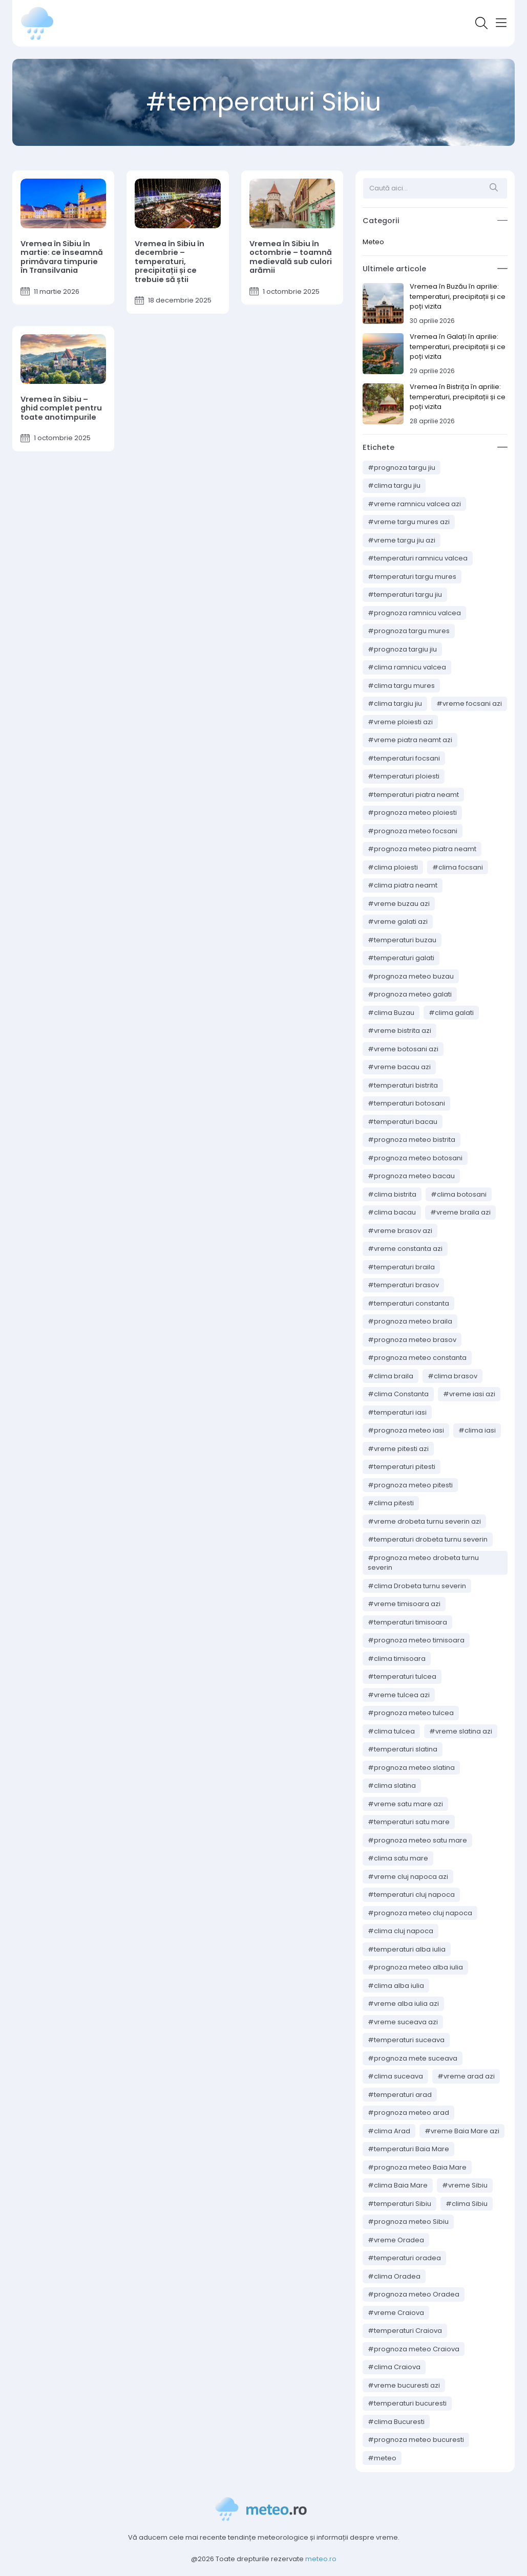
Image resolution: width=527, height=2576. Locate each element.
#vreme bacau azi (399, 1067)
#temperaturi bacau (402, 1122)
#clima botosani (459, 1194)
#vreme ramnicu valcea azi (414, 504)
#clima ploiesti (393, 867)
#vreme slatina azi (460, 1731)
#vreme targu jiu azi (401, 540)
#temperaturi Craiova (405, 2330)
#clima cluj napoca (400, 1931)
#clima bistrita (392, 1194)
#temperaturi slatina (402, 1749)
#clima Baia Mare (398, 2185)
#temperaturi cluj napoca (411, 1894)
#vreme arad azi (466, 2076)
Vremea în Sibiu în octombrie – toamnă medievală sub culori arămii (290, 257)
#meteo (382, 2458)
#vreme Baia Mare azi (462, 2131)
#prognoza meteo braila (410, 1321)
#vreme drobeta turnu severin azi (424, 1521)
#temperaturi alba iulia (407, 1949)
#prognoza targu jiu (401, 467)
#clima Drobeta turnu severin (417, 1586)
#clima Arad (389, 2131)
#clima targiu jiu (395, 703)
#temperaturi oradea (404, 2258)
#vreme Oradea (396, 2240)
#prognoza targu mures (409, 631)
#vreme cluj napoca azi (408, 1876)
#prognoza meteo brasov (412, 1340)
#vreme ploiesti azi (400, 722)
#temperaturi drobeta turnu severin (428, 1539)
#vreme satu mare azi (405, 1804)
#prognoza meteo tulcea (411, 1713)
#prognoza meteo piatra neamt (422, 849)
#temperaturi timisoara (407, 1622)
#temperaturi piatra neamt (413, 794)
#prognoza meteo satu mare (417, 1840)
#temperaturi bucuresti (407, 2403)
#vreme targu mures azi (409, 522)
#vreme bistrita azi (399, 1030)
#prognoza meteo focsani (412, 831)
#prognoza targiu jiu (402, 649)
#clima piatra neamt (402, 885)
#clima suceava (395, 2076)
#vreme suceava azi (403, 2022)
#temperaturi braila (401, 1267)
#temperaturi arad (400, 2094)
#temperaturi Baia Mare (408, 2149)
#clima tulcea (391, 1731)
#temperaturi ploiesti (403, 776)
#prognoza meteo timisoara (416, 1640)
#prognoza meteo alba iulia (415, 1967)
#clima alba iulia (396, 1985)
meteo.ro (320, 2559)
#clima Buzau (391, 1013)
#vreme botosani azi (403, 1049)
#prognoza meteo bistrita (411, 1139)
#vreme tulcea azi (399, 1695)
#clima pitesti (391, 1503)
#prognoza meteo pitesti (410, 1485)
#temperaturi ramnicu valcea (418, 558)
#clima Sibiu (467, 2204)
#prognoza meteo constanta (417, 1357)
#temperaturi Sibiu (399, 2204)
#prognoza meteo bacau (411, 1176)
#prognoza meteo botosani (415, 1158)
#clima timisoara (397, 1658)
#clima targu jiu (394, 485)
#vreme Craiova (396, 2313)
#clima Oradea (394, 2276)
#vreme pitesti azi (398, 1449)
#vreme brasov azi (400, 1231)
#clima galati (451, 1013)
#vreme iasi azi (469, 1394)
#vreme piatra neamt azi (410, 740)
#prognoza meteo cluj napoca (420, 1913)
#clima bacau (392, 1212)
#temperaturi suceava (406, 2040)
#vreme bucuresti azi (404, 2385)
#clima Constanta (398, 1394)
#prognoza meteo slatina (411, 1767)
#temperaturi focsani (404, 758)
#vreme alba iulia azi (403, 2003)
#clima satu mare (398, 1858)
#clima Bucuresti (396, 2422)
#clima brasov (452, 1376)
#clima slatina (392, 1785)
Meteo (373, 242)
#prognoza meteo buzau (411, 976)
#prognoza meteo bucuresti (416, 2439)
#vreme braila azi (460, 1212)
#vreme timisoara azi (404, 1604)
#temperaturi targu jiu (405, 594)
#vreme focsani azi (469, 703)
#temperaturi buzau (402, 940)
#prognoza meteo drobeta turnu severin (423, 1563)
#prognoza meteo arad (408, 2112)
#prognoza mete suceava (412, 2058)
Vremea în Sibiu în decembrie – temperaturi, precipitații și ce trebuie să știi (169, 262)
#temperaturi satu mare (409, 1822)
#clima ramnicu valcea (407, 667)
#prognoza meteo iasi (406, 1430)
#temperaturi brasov (403, 1285)
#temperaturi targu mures (412, 576)
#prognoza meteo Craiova (413, 2349)
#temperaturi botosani (406, 1103)
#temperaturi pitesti (401, 1466)
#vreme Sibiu (465, 2185)
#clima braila (390, 1376)
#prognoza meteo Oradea (413, 2294)
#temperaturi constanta (408, 1303)
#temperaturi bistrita (403, 1085)
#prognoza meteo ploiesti (412, 812)
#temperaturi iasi (397, 1412)
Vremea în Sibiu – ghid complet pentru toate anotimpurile (61, 408)
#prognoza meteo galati (410, 994)
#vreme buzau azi (399, 903)
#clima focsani (457, 867)
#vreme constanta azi (405, 1248)
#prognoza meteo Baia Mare (417, 2167)
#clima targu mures (401, 685)
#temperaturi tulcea (402, 1676)
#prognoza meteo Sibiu (408, 2221)
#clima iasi (477, 1430)
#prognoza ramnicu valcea (414, 613)
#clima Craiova (394, 2367)
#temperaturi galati (401, 958)
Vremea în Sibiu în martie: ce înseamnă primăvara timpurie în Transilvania (61, 257)
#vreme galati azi (398, 921)
